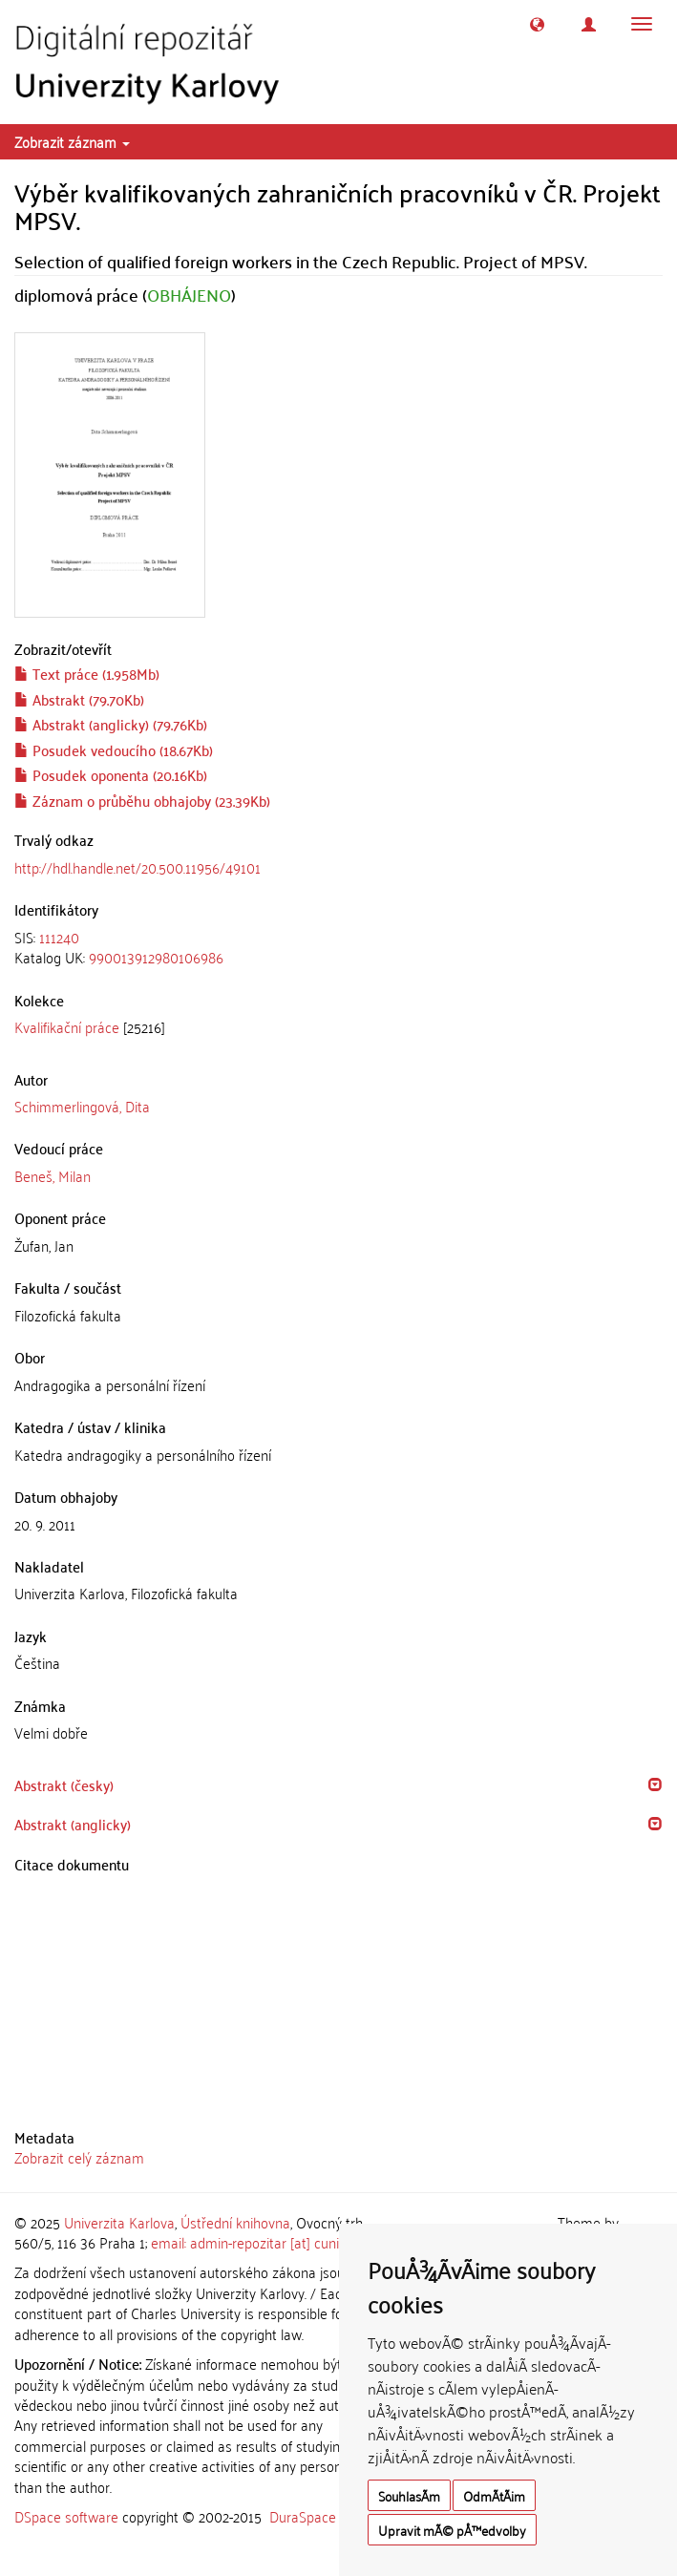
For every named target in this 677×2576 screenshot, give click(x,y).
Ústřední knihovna (235, 2221)
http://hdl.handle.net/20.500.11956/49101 (137, 867)
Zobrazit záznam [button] (72, 141)
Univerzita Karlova (119, 2221)
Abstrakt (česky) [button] (64, 1784)
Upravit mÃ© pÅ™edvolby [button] (452, 2530)
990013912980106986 (156, 956)
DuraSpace (302, 2515)
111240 (59, 936)
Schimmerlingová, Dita (82, 1105)
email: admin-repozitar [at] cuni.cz (252, 2241)
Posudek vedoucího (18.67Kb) (113, 749)
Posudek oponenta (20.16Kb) (110, 774)
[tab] (338, 947)
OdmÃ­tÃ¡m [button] (494, 2495)
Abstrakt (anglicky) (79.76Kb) (110, 723)
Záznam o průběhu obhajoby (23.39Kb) (142, 800)
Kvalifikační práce (66, 1026)
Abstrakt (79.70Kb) (79, 699)
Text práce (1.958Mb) (86, 673)
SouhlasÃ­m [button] (409, 2495)
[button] (537, 24)
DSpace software (66, 2515)
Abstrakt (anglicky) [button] (72, 1823)
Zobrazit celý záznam (79, 2156)
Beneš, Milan (52, 1175)
